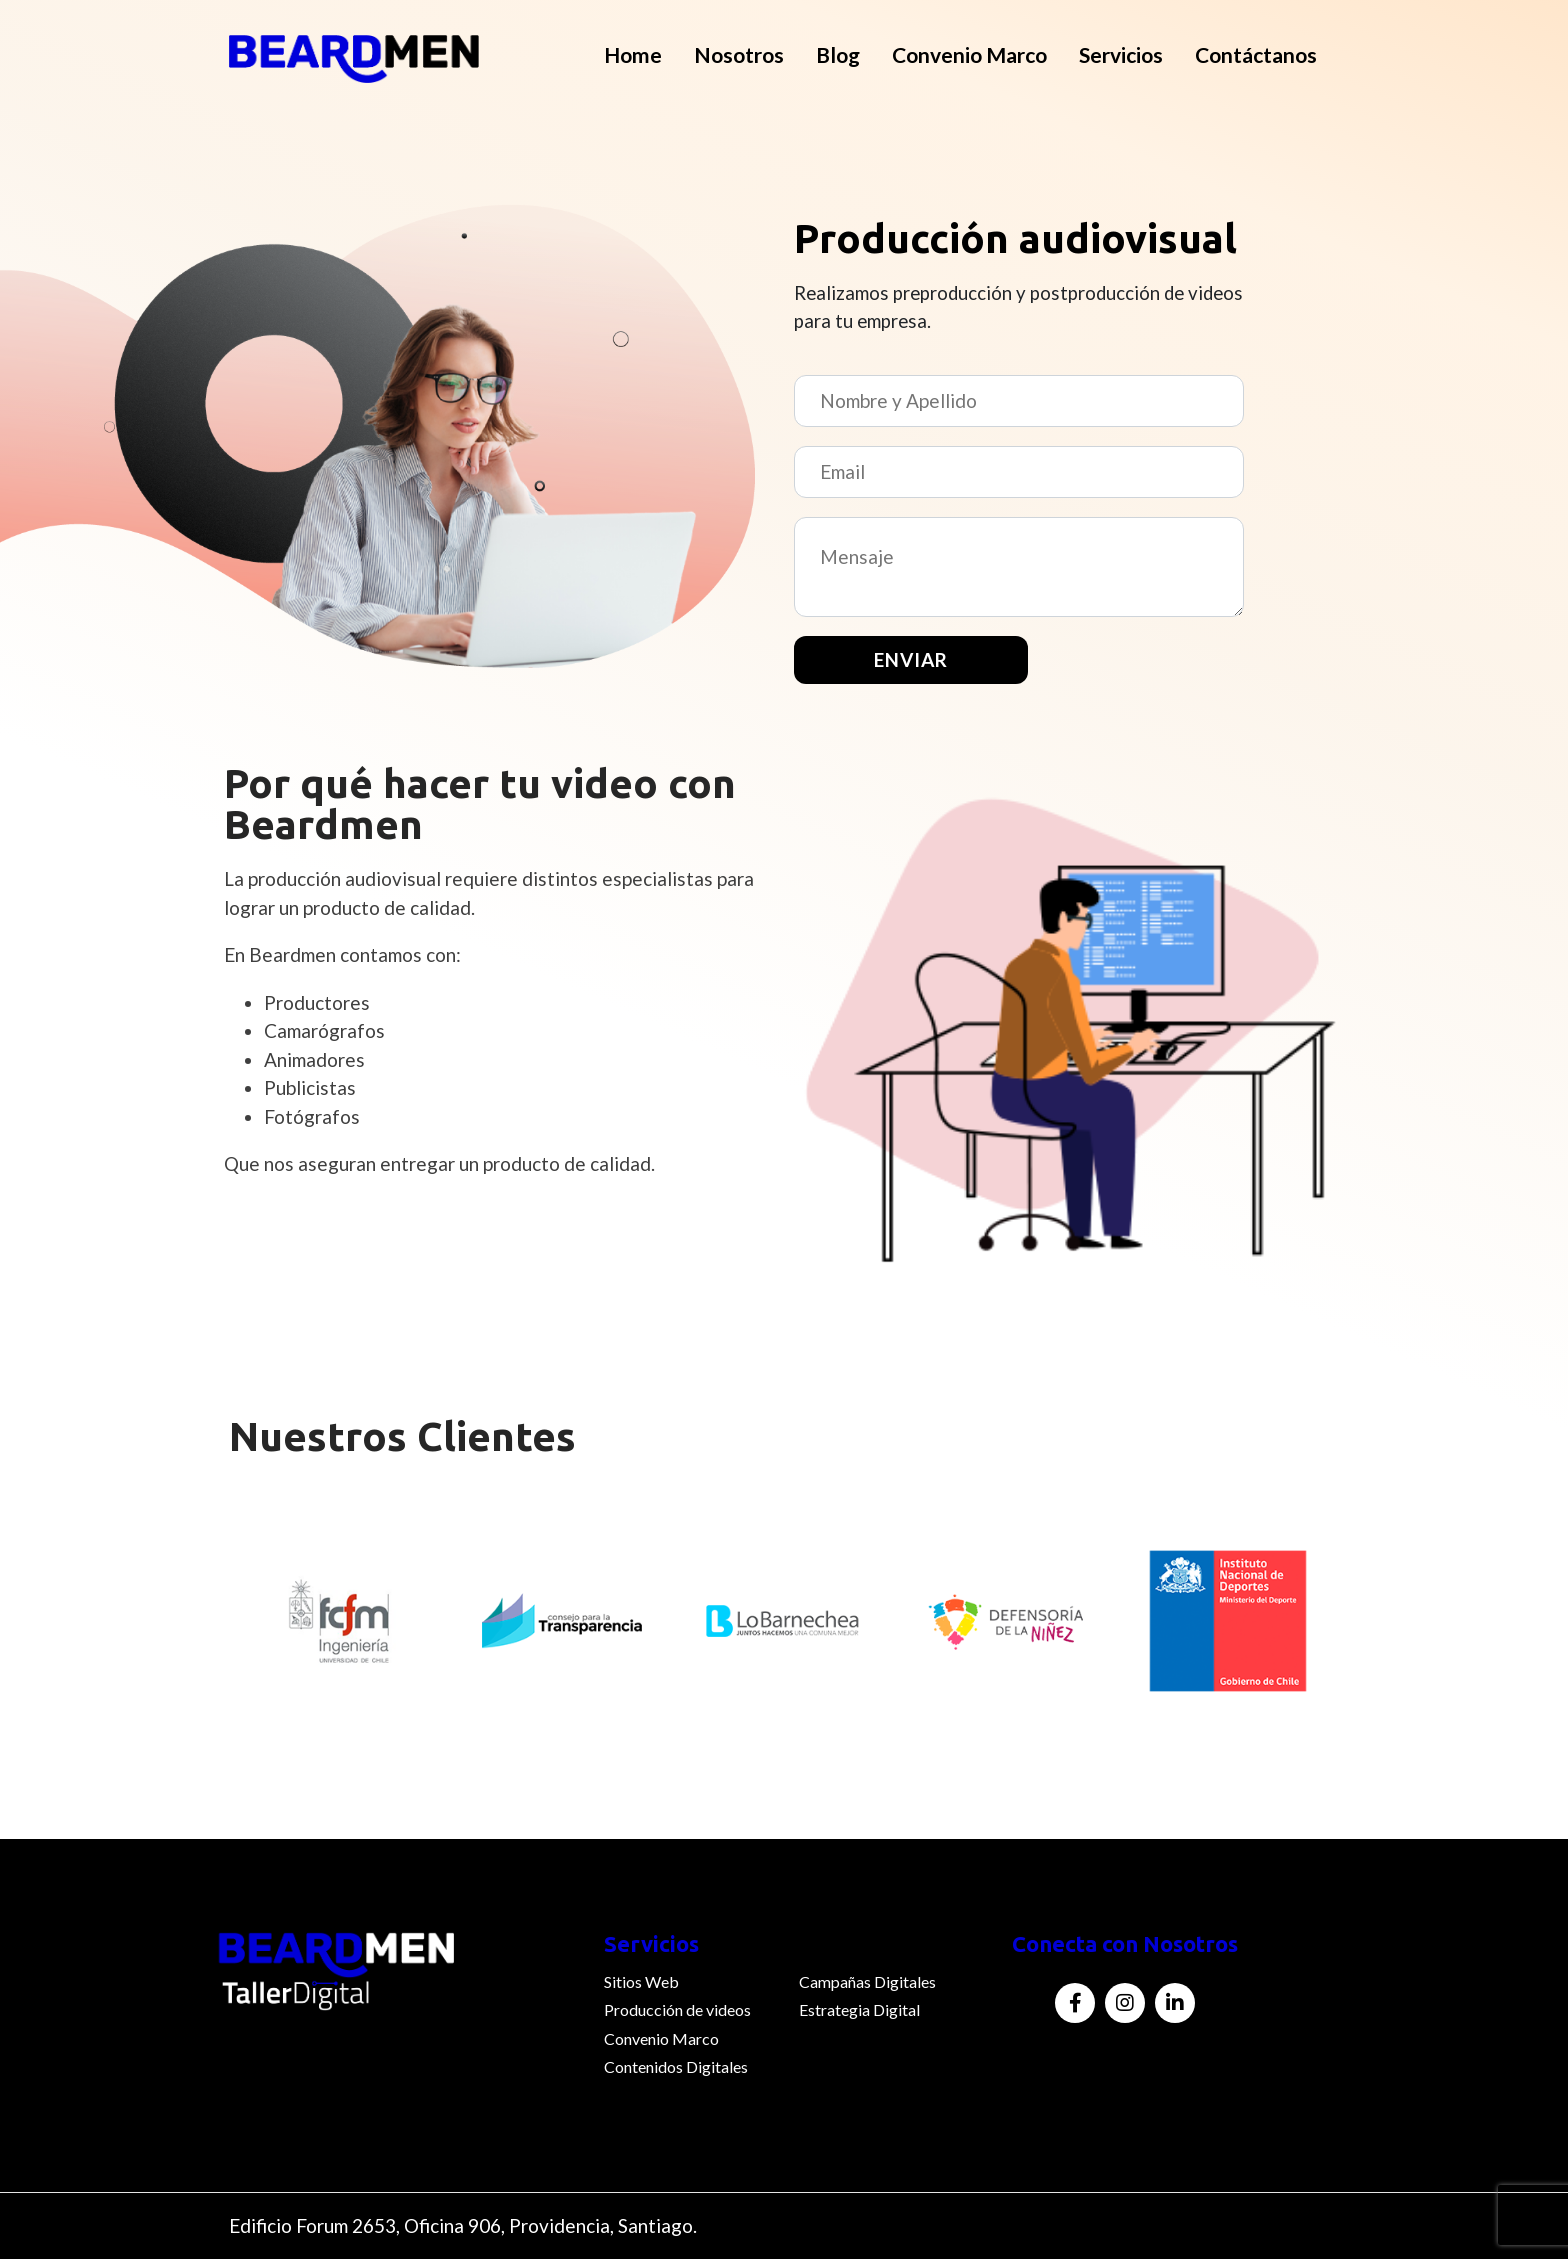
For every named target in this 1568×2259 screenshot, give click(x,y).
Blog (838, 54)
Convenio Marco (969, 54)
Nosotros (739, 54)
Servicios (1121, 54)
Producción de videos (677, 2009)
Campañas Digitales (867, 1981)
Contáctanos (1256, 54)
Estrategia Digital (859, 2009)
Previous (214, 1645)
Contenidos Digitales (676, 2066)
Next (1354, 1645)
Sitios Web (641, 1981)
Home (633, 54)
